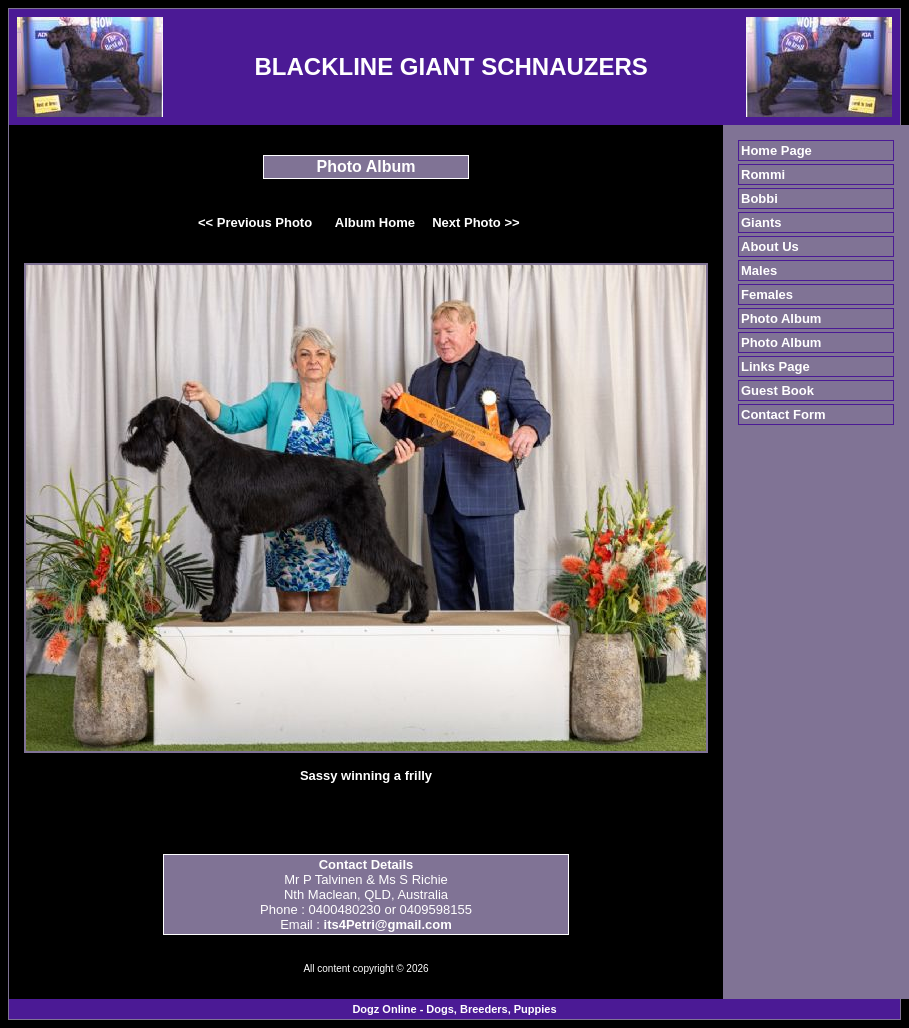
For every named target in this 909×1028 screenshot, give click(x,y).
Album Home (375, 222)
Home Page (776, 150)
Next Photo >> (475, 222)
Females (767, 294)
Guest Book (777, 390)
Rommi (763, 174)
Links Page (775, 366)
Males (759, 270)
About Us (770, 246)
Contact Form (783, 414)
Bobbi (759, 198)
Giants (761, 222)
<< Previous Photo (255, 222)
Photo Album (781, 318)
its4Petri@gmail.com (388, 924)
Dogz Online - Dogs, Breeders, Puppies (454, 1009)
